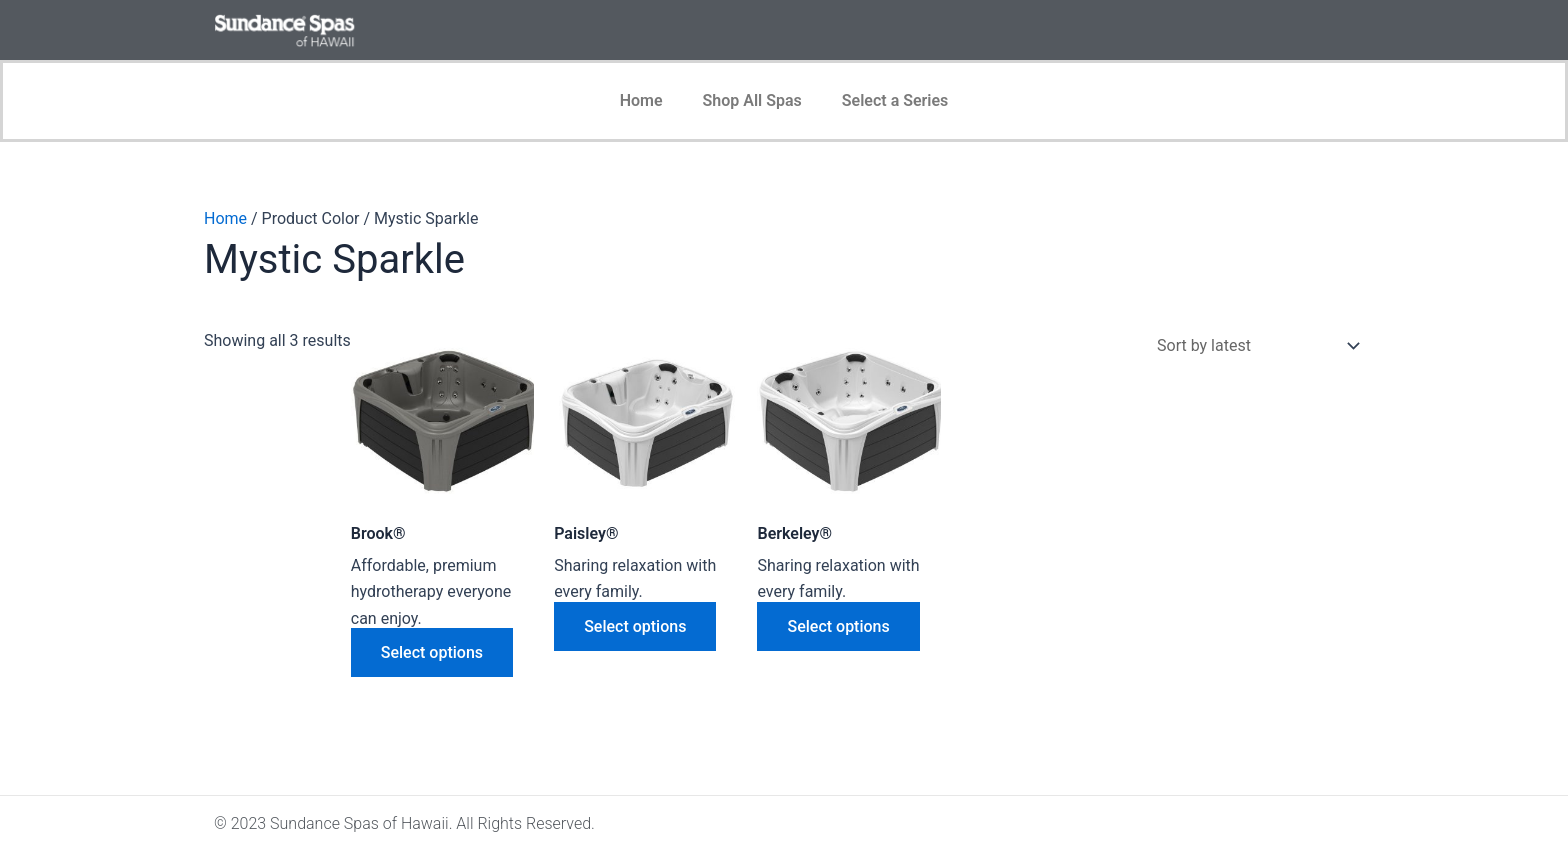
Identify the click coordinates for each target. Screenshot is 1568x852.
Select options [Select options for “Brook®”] (432, 652)
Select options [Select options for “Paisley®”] (635, 626)
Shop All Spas (752, 100)
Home (641, 100)
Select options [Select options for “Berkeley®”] (838, 626)
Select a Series (895, 100)
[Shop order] (1254, 345)
